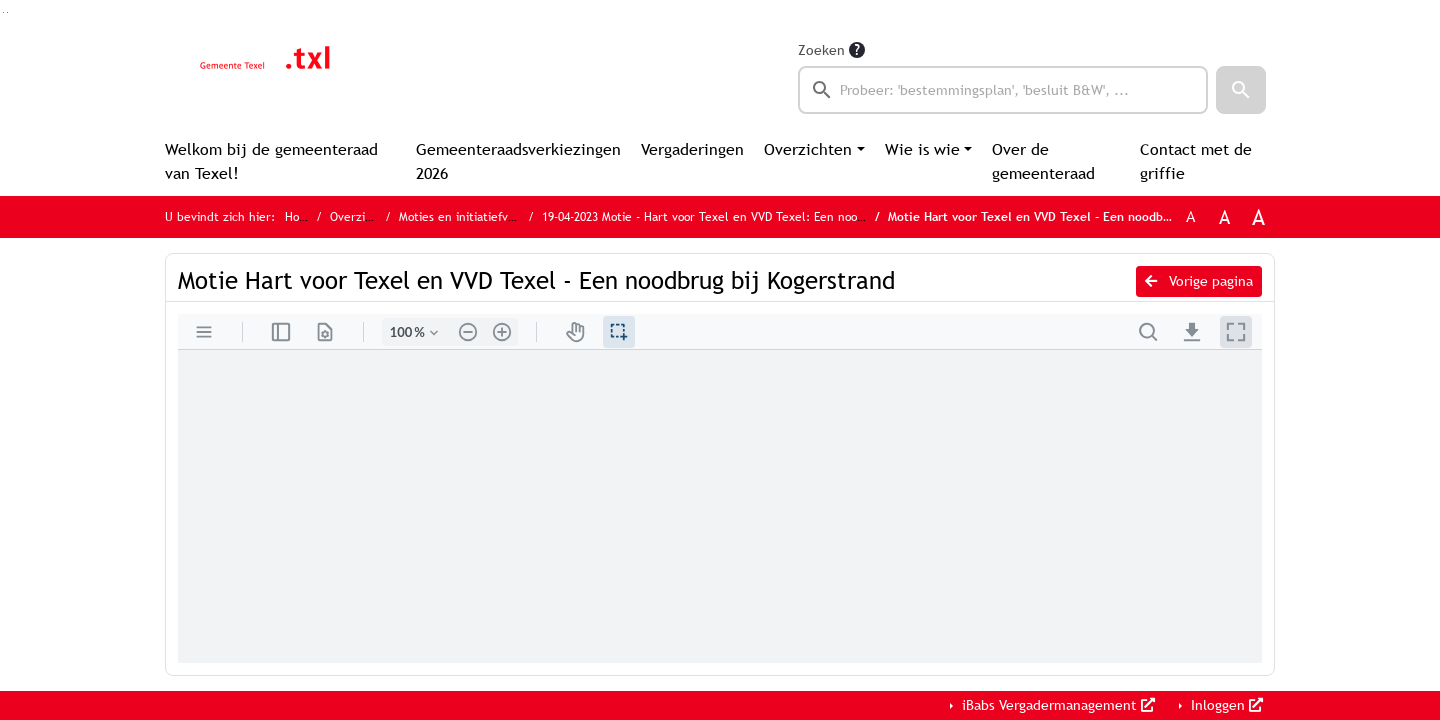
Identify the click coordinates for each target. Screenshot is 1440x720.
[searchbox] (1003, 90)
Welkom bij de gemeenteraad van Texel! (271, 161)
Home (300, 217)
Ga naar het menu (7, 12)
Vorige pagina (1199, 281)
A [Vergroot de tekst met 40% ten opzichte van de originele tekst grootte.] (1258, 217)
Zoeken (821, 50)
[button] (1241, 90)
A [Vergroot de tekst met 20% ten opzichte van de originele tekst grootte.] (1224, 217)
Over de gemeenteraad (1043, 161)
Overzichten (808, 149)
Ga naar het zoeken (3, 12)
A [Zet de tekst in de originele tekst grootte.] (1190, 216)
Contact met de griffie (1196, 161)
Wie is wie (922, 149)
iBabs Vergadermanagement (1056, 705)
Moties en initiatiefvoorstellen (481, 217)
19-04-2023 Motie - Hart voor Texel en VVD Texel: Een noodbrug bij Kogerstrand (759, 217)
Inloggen (1225, 705)
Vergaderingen (692, 149)
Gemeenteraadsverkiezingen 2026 (518, 161)
